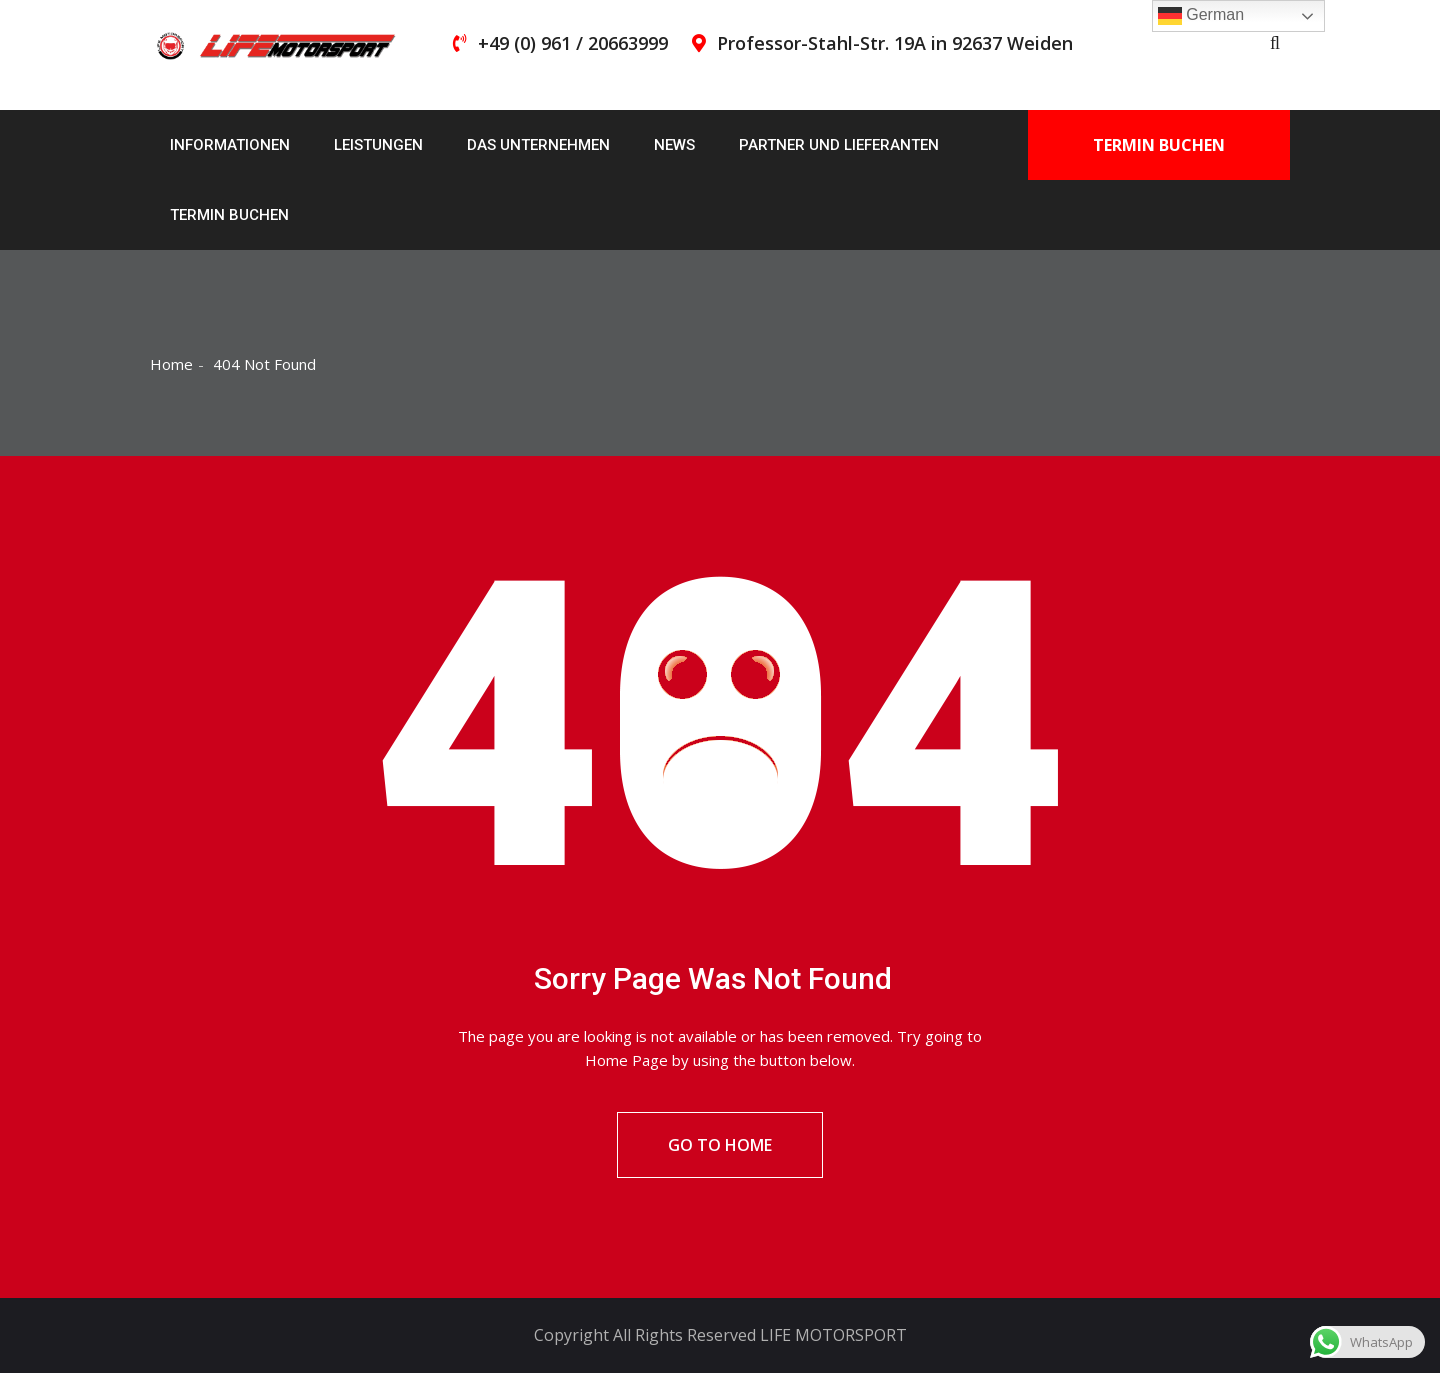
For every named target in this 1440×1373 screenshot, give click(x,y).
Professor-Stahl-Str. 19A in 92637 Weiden (895, 43)
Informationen (230, 145)
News (674, 145)
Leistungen (378, 145)
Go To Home (720, 1145)
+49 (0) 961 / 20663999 (573, 43)
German (1201, 16)
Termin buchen (229, 215)
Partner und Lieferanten (839, 145)
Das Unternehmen (538, 145)
